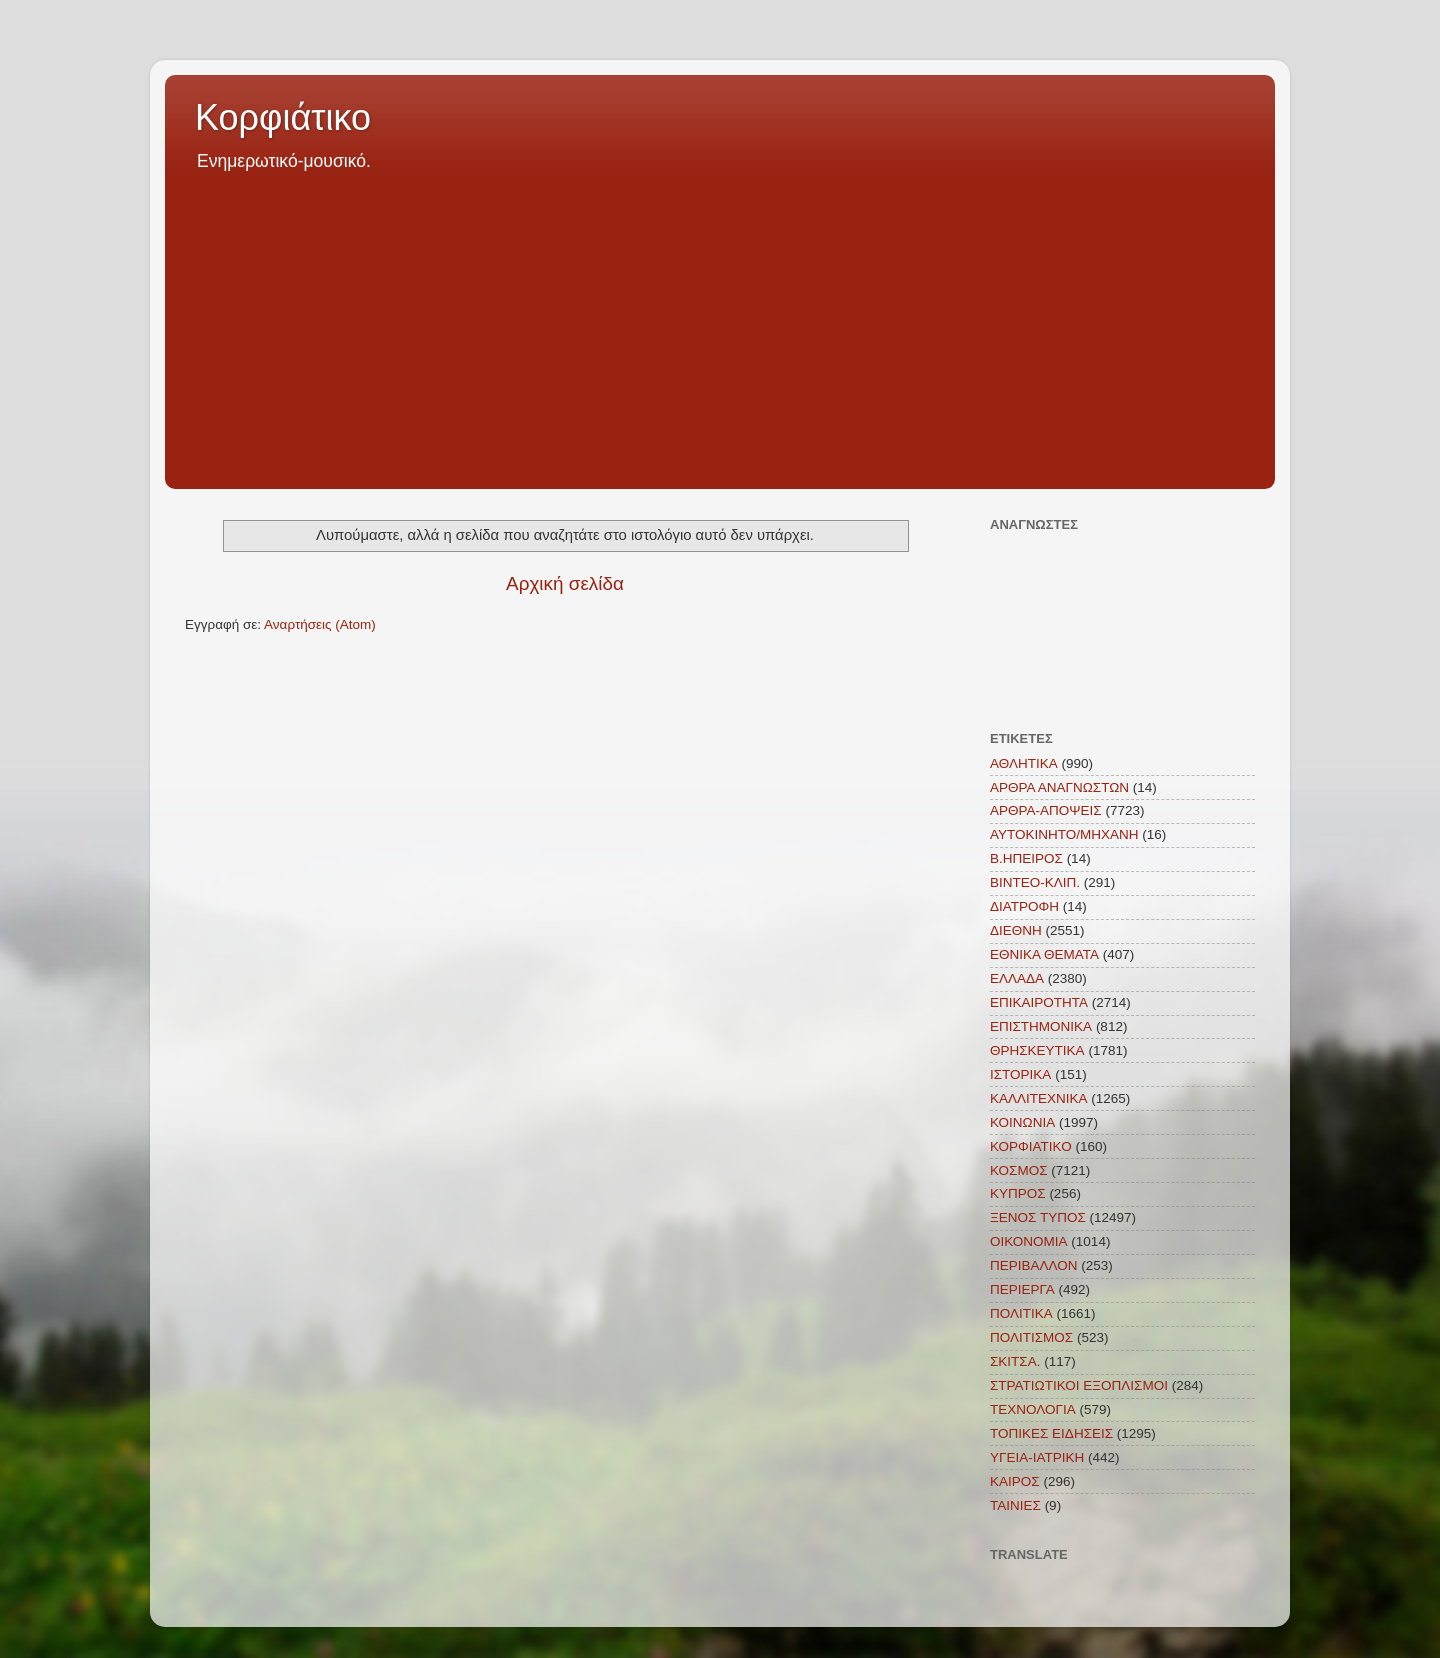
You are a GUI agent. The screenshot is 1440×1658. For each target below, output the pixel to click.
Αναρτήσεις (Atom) (320, 624)
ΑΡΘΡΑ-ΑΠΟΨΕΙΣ (1046, 810)
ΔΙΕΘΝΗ (1016, 930)
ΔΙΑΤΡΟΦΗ (1024, 906)
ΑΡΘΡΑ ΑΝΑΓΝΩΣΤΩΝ (1059, 787)
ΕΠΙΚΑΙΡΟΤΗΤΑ (1039, 1002)
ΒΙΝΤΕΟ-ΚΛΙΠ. (1035, 882)
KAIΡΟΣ (1015, 1481)
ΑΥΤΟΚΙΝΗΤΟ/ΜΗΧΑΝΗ (1064, 834)
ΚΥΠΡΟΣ (1018, 1193)
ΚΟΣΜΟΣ (1019, 1170)
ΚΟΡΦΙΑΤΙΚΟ (1031, 1146)
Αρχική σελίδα (565, 583)
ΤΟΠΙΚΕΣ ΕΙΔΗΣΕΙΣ (1051, 1433)
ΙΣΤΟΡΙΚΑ (1020, 1074)
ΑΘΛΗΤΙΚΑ (1024, 763)
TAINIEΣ (1015, 1505)
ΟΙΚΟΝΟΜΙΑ (1029, 1241)
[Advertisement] (720, 324)
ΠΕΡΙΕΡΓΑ (1022, 1289)
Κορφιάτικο (283, 117)
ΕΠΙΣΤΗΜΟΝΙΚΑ (1041, 1026)
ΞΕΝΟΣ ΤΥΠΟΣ (1038, 1217)
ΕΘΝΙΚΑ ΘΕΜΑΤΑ (1044, 954)
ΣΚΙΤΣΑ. (1015, 1361)
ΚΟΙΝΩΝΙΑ (1022, 1122)
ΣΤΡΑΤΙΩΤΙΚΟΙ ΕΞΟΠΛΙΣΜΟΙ (1079, 1385)
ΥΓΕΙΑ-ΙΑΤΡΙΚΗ (1037, 1457)
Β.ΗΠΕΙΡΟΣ (1026, 858)
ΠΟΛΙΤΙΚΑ (1021, 1313)
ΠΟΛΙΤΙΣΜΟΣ (1031, 1337)
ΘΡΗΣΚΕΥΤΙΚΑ (1037, 1050)
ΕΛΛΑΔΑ (1017, 978)
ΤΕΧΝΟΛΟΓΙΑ (1033, 1409)
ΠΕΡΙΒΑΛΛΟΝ (1034, 1265)
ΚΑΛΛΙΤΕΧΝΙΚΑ (1039, 1098)
